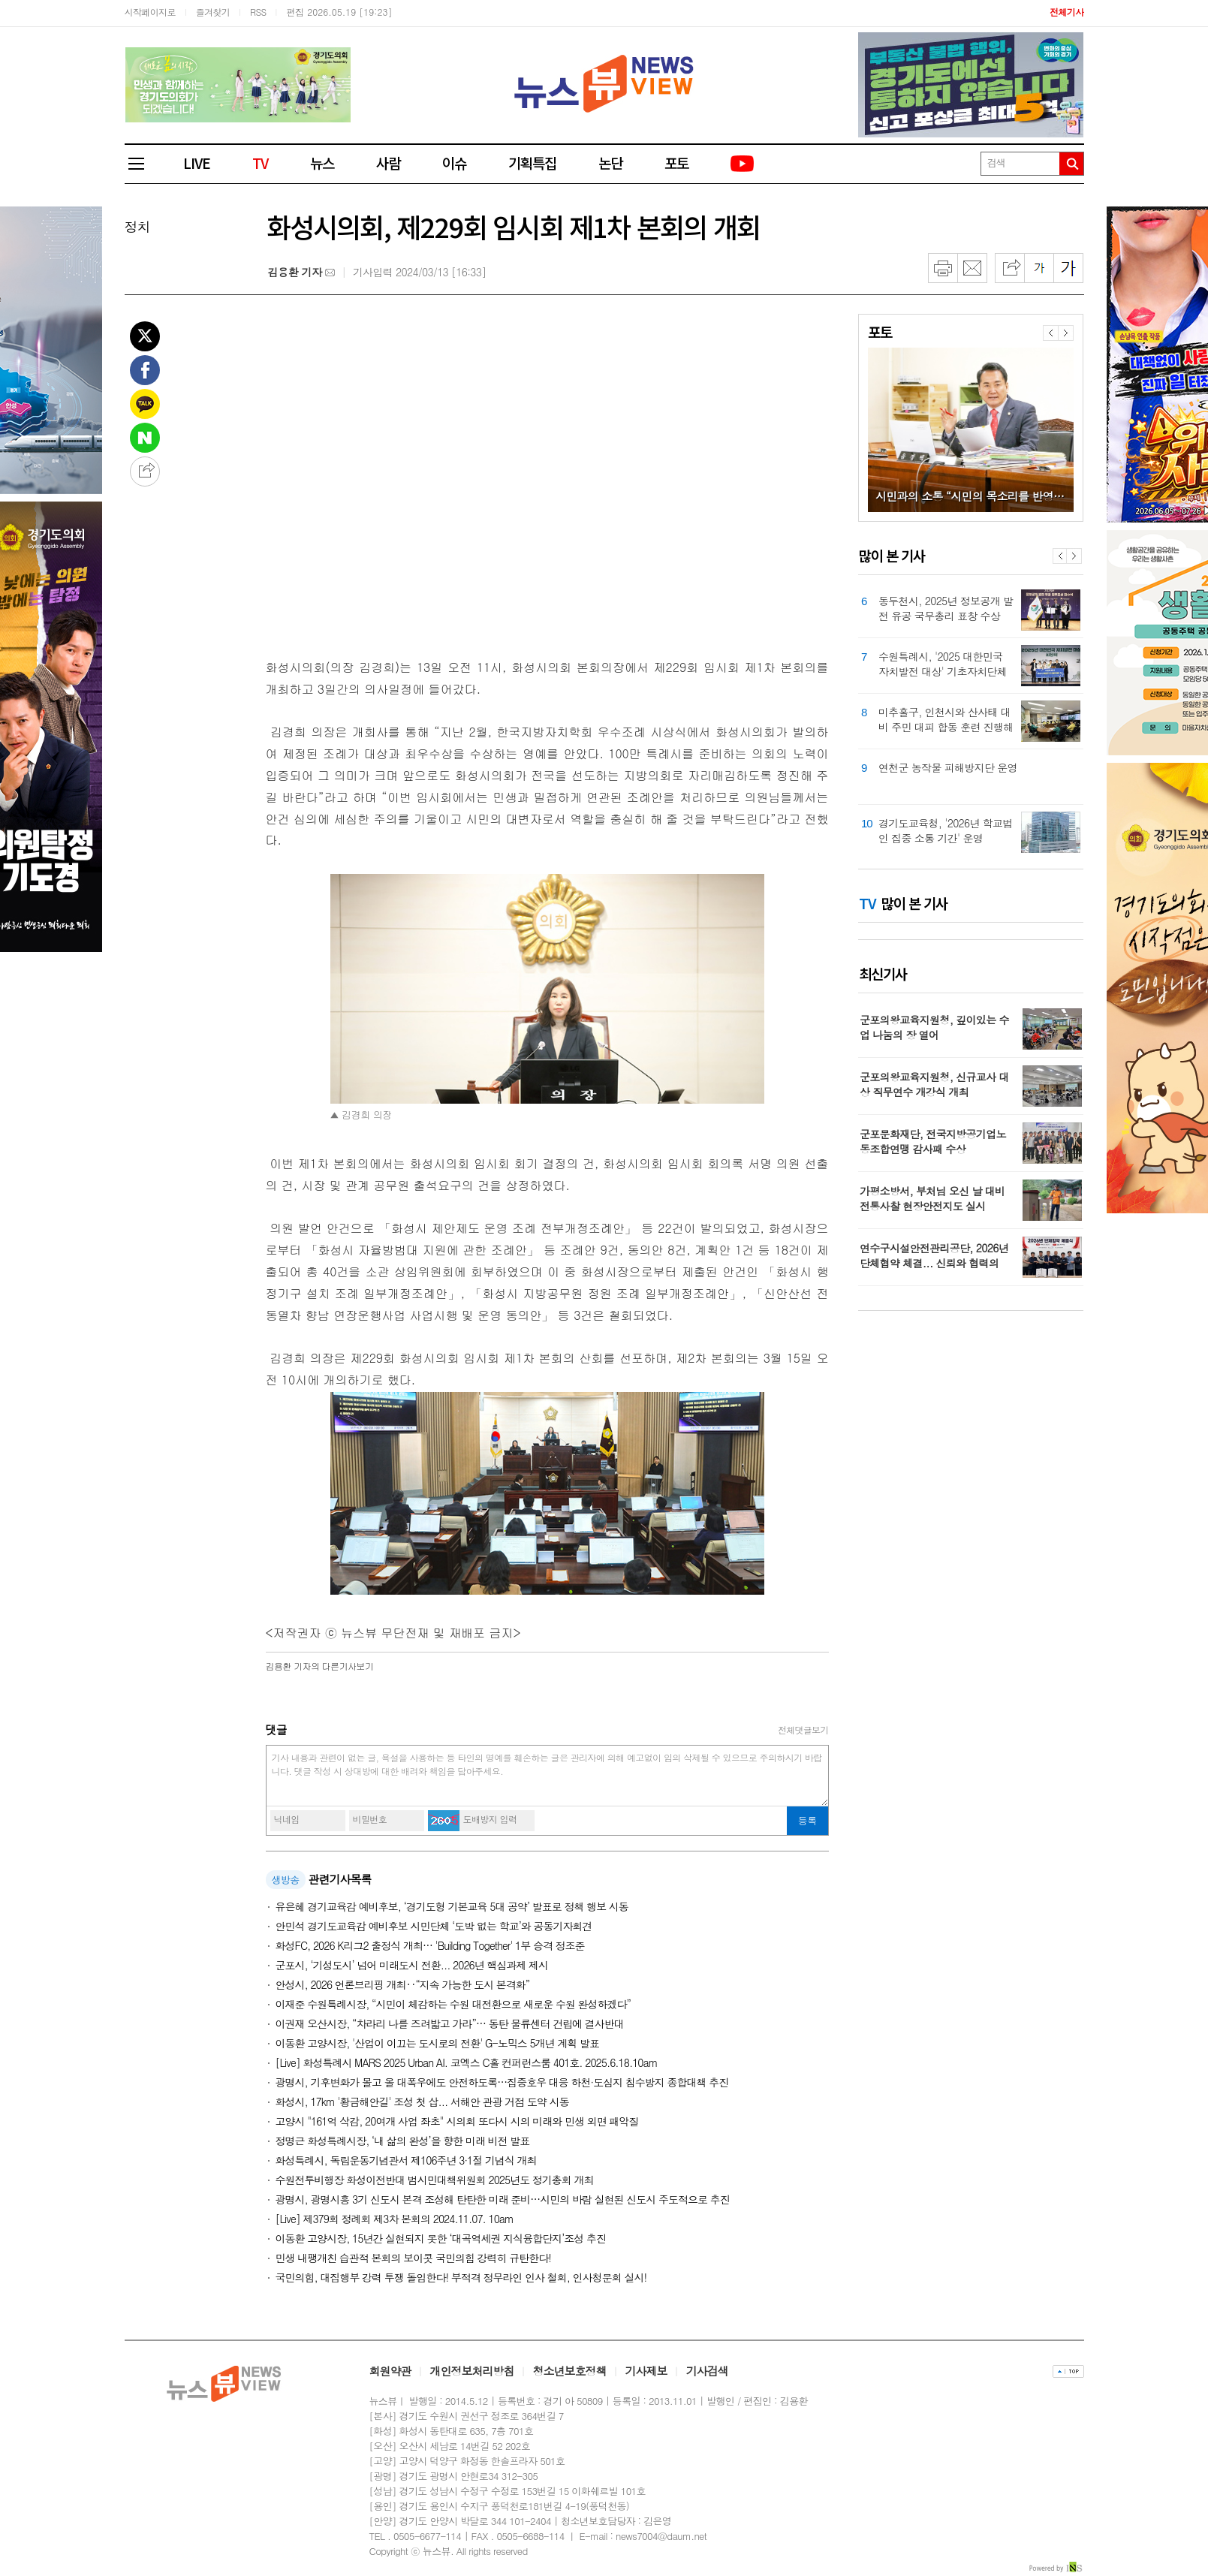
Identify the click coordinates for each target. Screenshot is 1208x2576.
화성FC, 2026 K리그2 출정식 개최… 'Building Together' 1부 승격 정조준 (430, 1945)
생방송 (286, 1879)
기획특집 (532, 162)
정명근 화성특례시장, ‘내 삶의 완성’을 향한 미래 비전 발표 (403, 2140)
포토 (676, 162)
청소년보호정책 (570, 2371)
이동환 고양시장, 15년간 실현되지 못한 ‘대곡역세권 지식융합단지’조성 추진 (441, 2238)
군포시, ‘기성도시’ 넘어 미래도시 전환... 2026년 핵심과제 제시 (412, 1964)
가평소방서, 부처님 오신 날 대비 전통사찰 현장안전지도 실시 (932, 1198)
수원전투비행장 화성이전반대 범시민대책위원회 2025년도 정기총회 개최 (435, 2179)
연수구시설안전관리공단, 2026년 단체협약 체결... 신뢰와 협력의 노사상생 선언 (934, 1262)
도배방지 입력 (490, 1818)
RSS (258, 11)
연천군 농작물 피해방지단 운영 (947, 767)
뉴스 (322, 162)
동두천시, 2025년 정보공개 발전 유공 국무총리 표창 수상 (945, 608)
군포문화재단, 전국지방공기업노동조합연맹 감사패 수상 (933, 1141)
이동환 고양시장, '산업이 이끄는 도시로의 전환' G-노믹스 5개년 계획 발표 (437, 2042)
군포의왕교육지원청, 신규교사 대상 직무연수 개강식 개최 (934, 1084)
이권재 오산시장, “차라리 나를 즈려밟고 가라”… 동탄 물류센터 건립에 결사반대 (450, 2023)
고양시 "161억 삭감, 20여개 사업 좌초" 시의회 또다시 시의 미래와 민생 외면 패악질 (457, 2121)
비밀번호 (370, 1818)
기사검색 (707, 2371)
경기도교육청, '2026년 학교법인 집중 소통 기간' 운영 (945, 830)
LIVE (196, 162)
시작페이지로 (150, 11)
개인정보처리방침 (472, 2371)
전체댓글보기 (803, 1729)
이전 (1050, 333)
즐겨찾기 (213, 11)
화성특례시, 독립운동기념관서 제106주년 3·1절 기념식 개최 (406, 2160)
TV (260, 162)
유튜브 (743, 164)
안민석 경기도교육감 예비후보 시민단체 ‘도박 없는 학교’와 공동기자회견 (434, 1925)
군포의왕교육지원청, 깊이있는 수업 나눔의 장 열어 (934, 1027)
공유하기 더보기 (145, 471)
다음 (1066, 333)
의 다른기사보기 (320, 1665)
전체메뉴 (143, 163)
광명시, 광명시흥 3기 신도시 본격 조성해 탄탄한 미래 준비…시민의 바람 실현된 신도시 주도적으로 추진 (503, 2199)
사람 (388, 162)
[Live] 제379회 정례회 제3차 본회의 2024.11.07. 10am (395, 2218)
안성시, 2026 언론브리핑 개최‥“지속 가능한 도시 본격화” (403, 1984)
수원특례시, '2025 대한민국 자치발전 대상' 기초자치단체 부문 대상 (942, 664)
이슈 (454, 162)
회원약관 (390, 2371)
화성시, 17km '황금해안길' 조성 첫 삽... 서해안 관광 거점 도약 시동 (422, 2101)
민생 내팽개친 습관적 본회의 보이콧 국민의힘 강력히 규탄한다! (413, 2257)
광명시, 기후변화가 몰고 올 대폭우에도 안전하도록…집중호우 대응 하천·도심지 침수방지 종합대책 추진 (502, 2081)
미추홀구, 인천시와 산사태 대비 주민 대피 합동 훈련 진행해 (945, 719)
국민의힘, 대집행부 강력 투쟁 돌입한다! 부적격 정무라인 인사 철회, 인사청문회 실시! (461, 2277)
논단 (610, 162)
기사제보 (646, 2371)
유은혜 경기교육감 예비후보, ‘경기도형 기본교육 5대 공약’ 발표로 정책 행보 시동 (452, 1906)
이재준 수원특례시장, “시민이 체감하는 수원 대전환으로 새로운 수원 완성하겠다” (453, 2003)
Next (1074, 556)
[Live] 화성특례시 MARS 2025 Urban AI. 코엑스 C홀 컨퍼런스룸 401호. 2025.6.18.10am (467, 2062)
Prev (1060, 556)
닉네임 (287, 1818)
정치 (137, 226)
